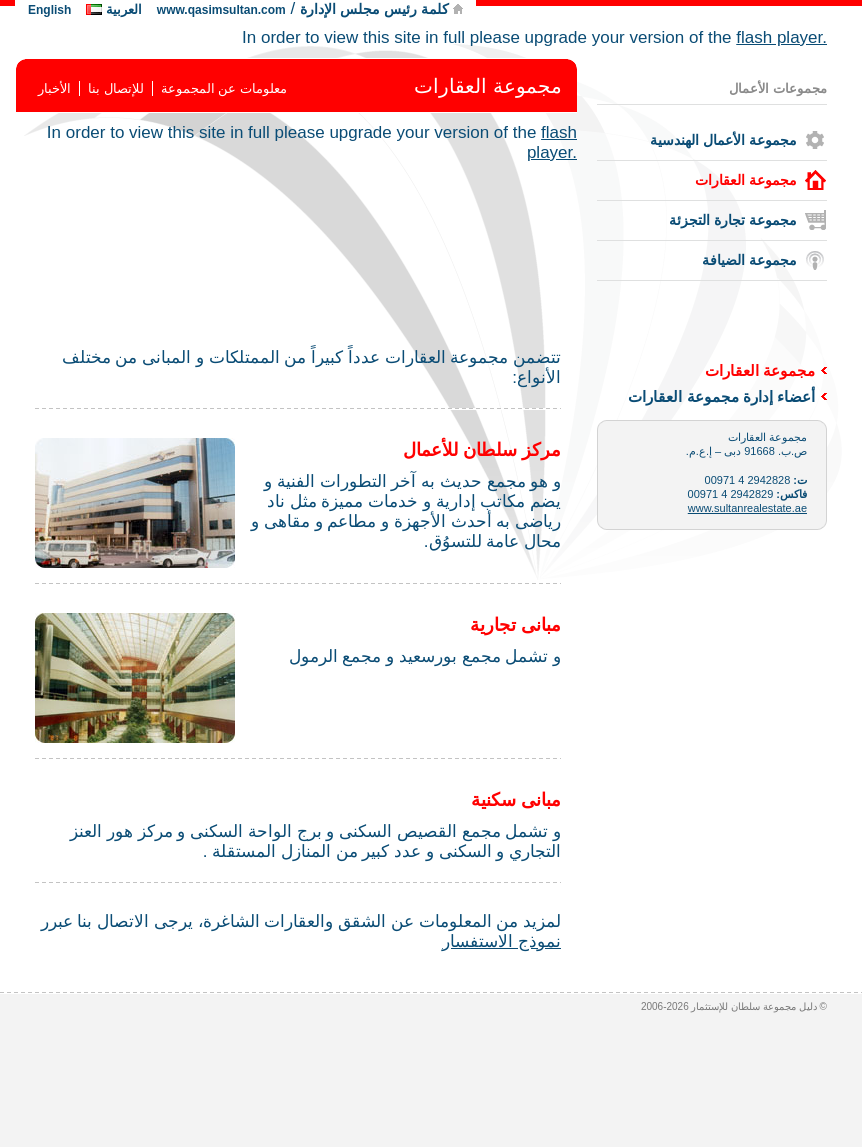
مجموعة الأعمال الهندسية (723, 140)
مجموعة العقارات (746, 180)
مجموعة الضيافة (749, 260)
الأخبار (54, 88)
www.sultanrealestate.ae (747, 508)
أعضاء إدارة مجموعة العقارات (721, 396)
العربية (124, 9)
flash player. (781, 37)
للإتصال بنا (116, 88)
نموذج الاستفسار (501, 941)
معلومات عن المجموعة (224, 88)
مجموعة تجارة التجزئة (733, 220)
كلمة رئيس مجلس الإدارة (376, 9)
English (49, 10)
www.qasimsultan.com (221, 10)
